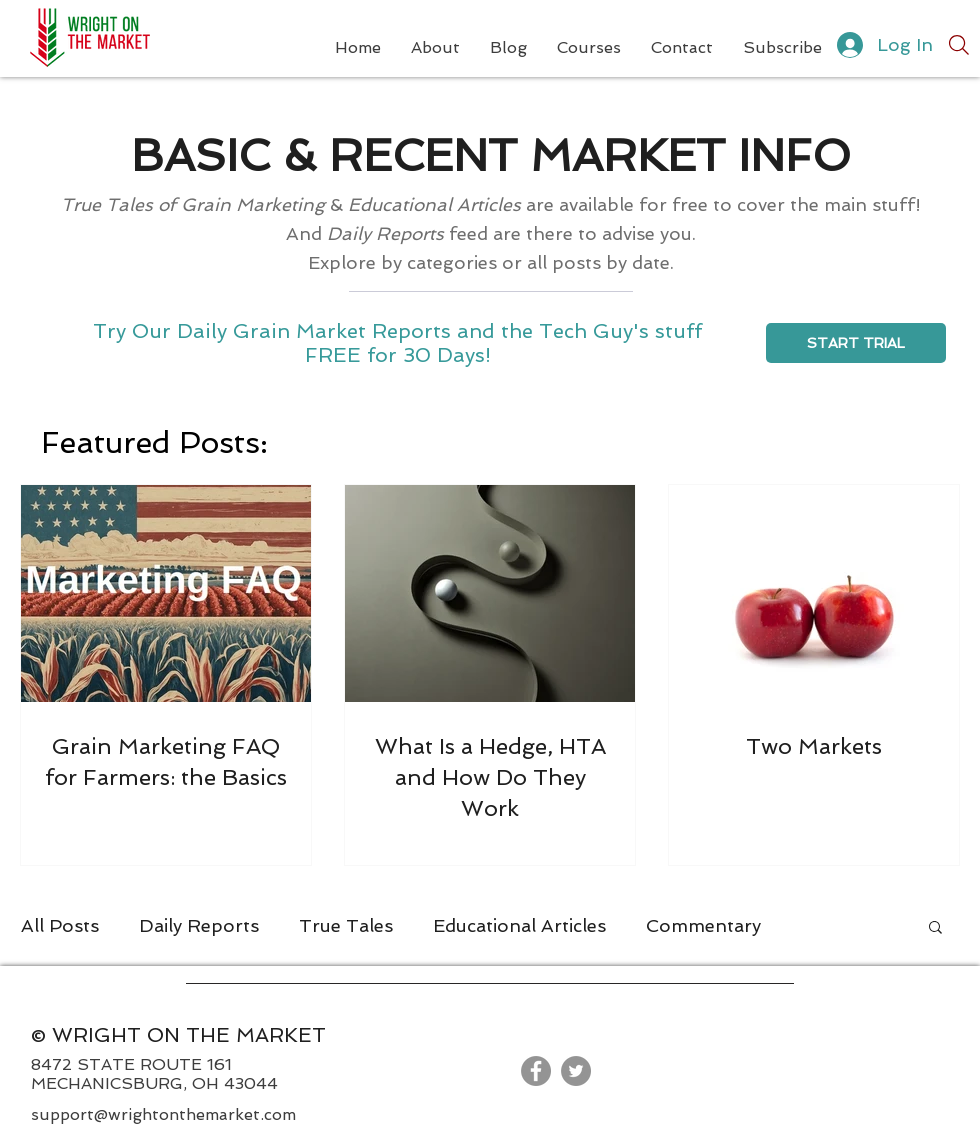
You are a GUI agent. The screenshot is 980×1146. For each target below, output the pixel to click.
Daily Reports (199, 925)
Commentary (703, 925)
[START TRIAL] (856, 343)
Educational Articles (519, 925)
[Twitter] (576, 1071)
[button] (935, 928)
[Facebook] (536, 1071)
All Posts (60, 925)
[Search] (959, 45)
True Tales (346, 925)
